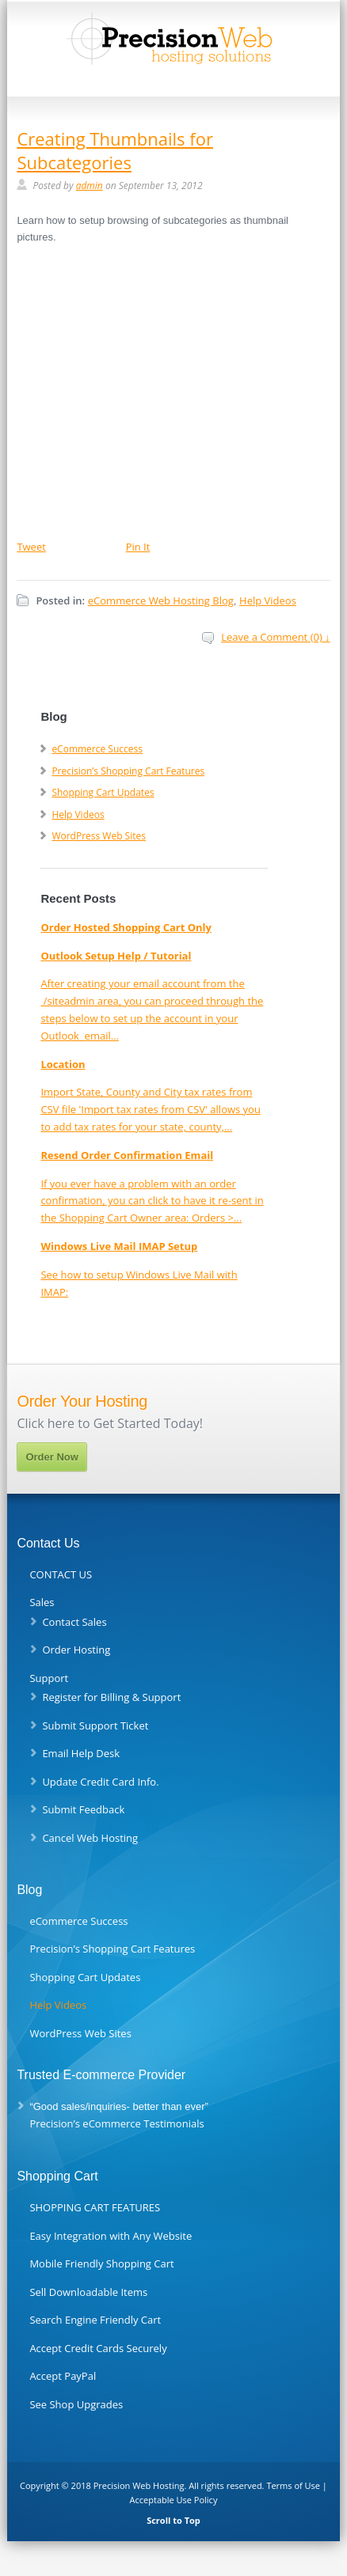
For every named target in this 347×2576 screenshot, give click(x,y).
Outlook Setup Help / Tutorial (115, 956)
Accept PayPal (62, 2376)
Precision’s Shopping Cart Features (127, 771)
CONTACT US (60, 1574)
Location (62, 1064)
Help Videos (267, 600)
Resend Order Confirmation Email (126, 1155)
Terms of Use (293, 2485)
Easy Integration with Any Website (110, 2236)
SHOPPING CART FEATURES (94, 2207)
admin (89, 185)
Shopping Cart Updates (102, 792)
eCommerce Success (97, 749)
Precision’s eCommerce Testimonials (116, 2123)
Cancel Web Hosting (90, 1838)
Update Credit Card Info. (100, 1782)
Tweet (31, 547)
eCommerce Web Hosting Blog (161, 600)
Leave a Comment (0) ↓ (275, 637)
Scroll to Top (173, 2520)
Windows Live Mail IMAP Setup (118, 1246)
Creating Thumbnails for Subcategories (115, 150)
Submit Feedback (83, 1809)
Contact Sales (74, 1622)
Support (48, 1678)
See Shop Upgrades (76, 2404)
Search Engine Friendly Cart (95, 2320)
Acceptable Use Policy (174, 2500)
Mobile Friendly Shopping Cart (101, 2263)
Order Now (51, 1457)
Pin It (138, 547)
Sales (41, 1602)
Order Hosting (76, 1649)
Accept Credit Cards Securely (97, 2348)
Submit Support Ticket (95, 1725)
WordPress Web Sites (98, 836)
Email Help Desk (81, 1753)
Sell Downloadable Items (88, 2292)
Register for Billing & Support (111, 1697)
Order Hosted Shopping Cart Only (126, 927)
